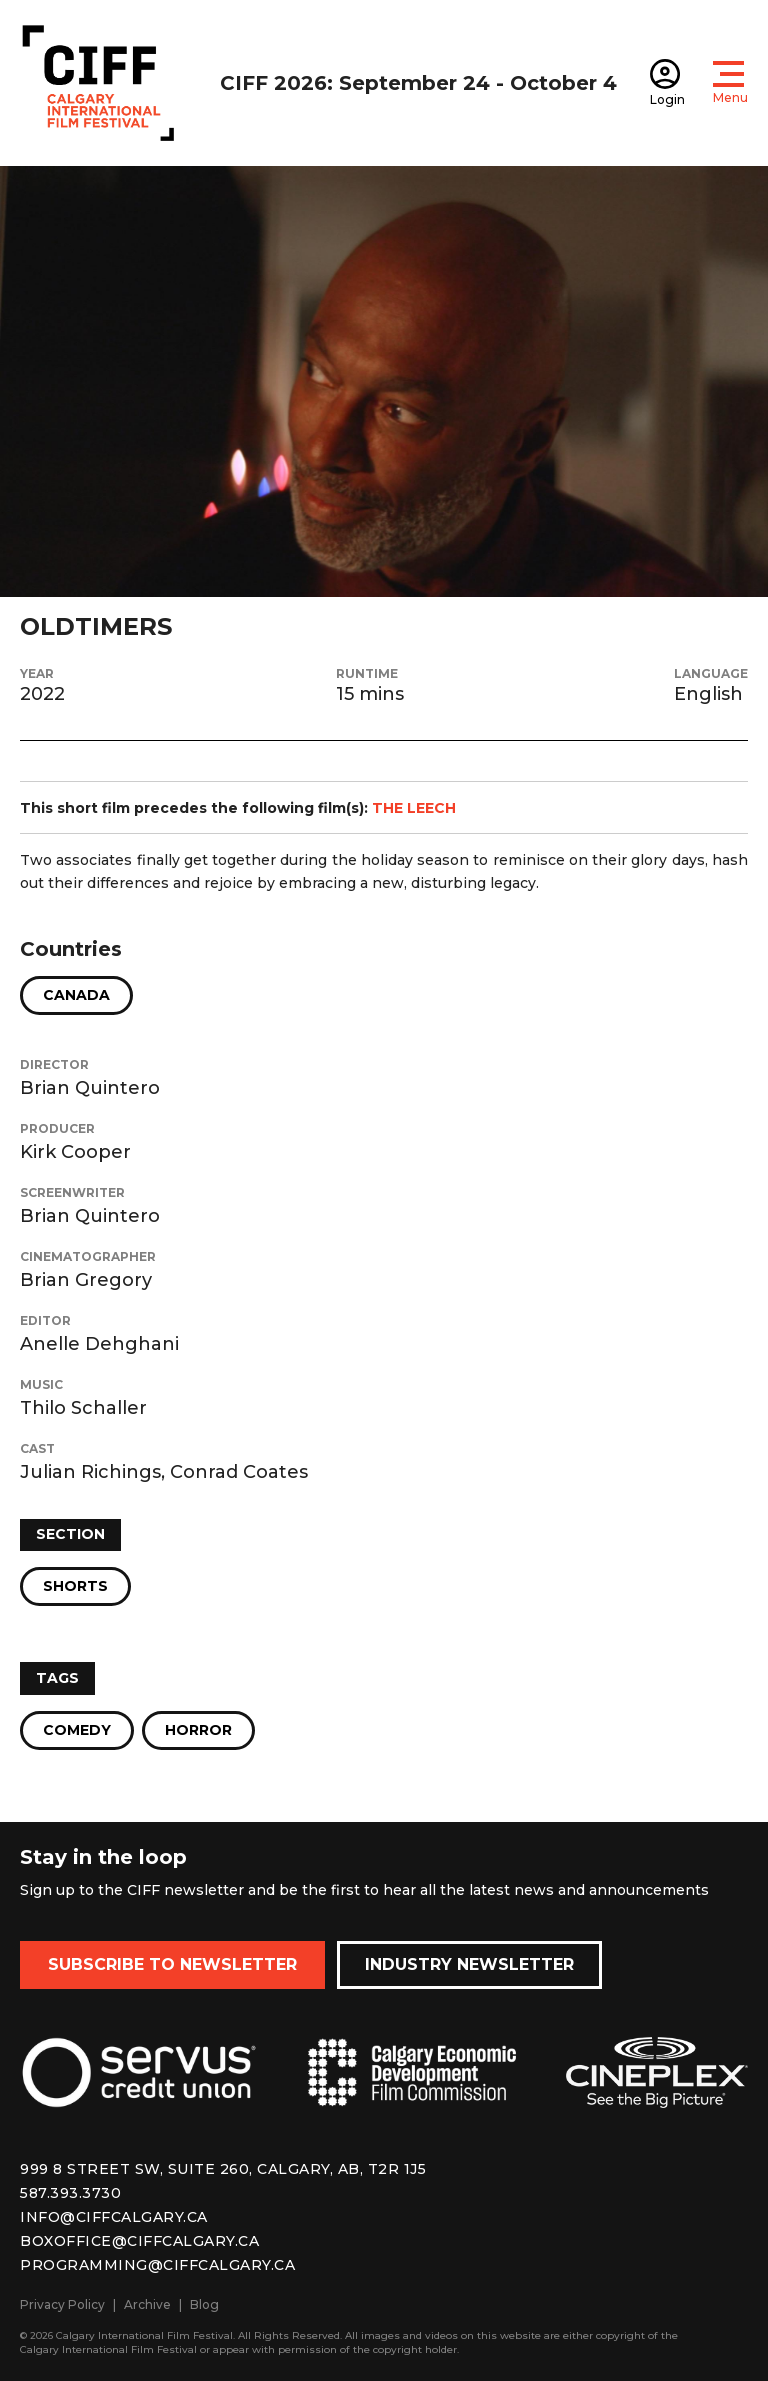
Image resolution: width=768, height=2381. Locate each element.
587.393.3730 (70, 2193)
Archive (147, 2304)
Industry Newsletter (469, 1964)
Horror (198, 1730)
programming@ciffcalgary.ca (157, 2265)
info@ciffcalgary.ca (114, 2217)
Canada (76, 995)
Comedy (77, 1730)
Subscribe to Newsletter (172, 1964)
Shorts (75, 1586)
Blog (204, 2304)
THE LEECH (414, 808)
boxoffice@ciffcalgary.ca (139, 2241)
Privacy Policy (62, 2304)
